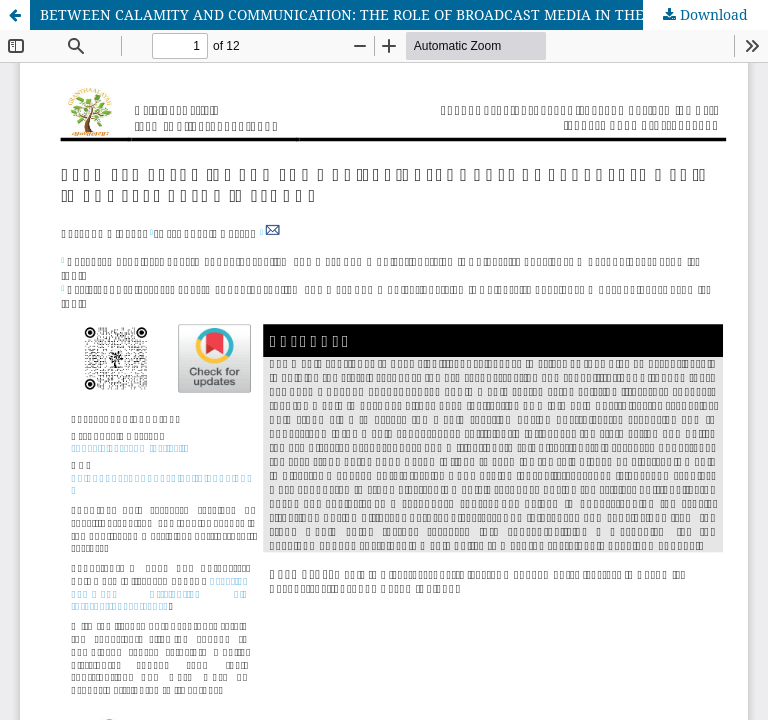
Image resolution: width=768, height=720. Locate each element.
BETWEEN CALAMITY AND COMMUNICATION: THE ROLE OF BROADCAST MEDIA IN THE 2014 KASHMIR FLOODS (404, 14)
